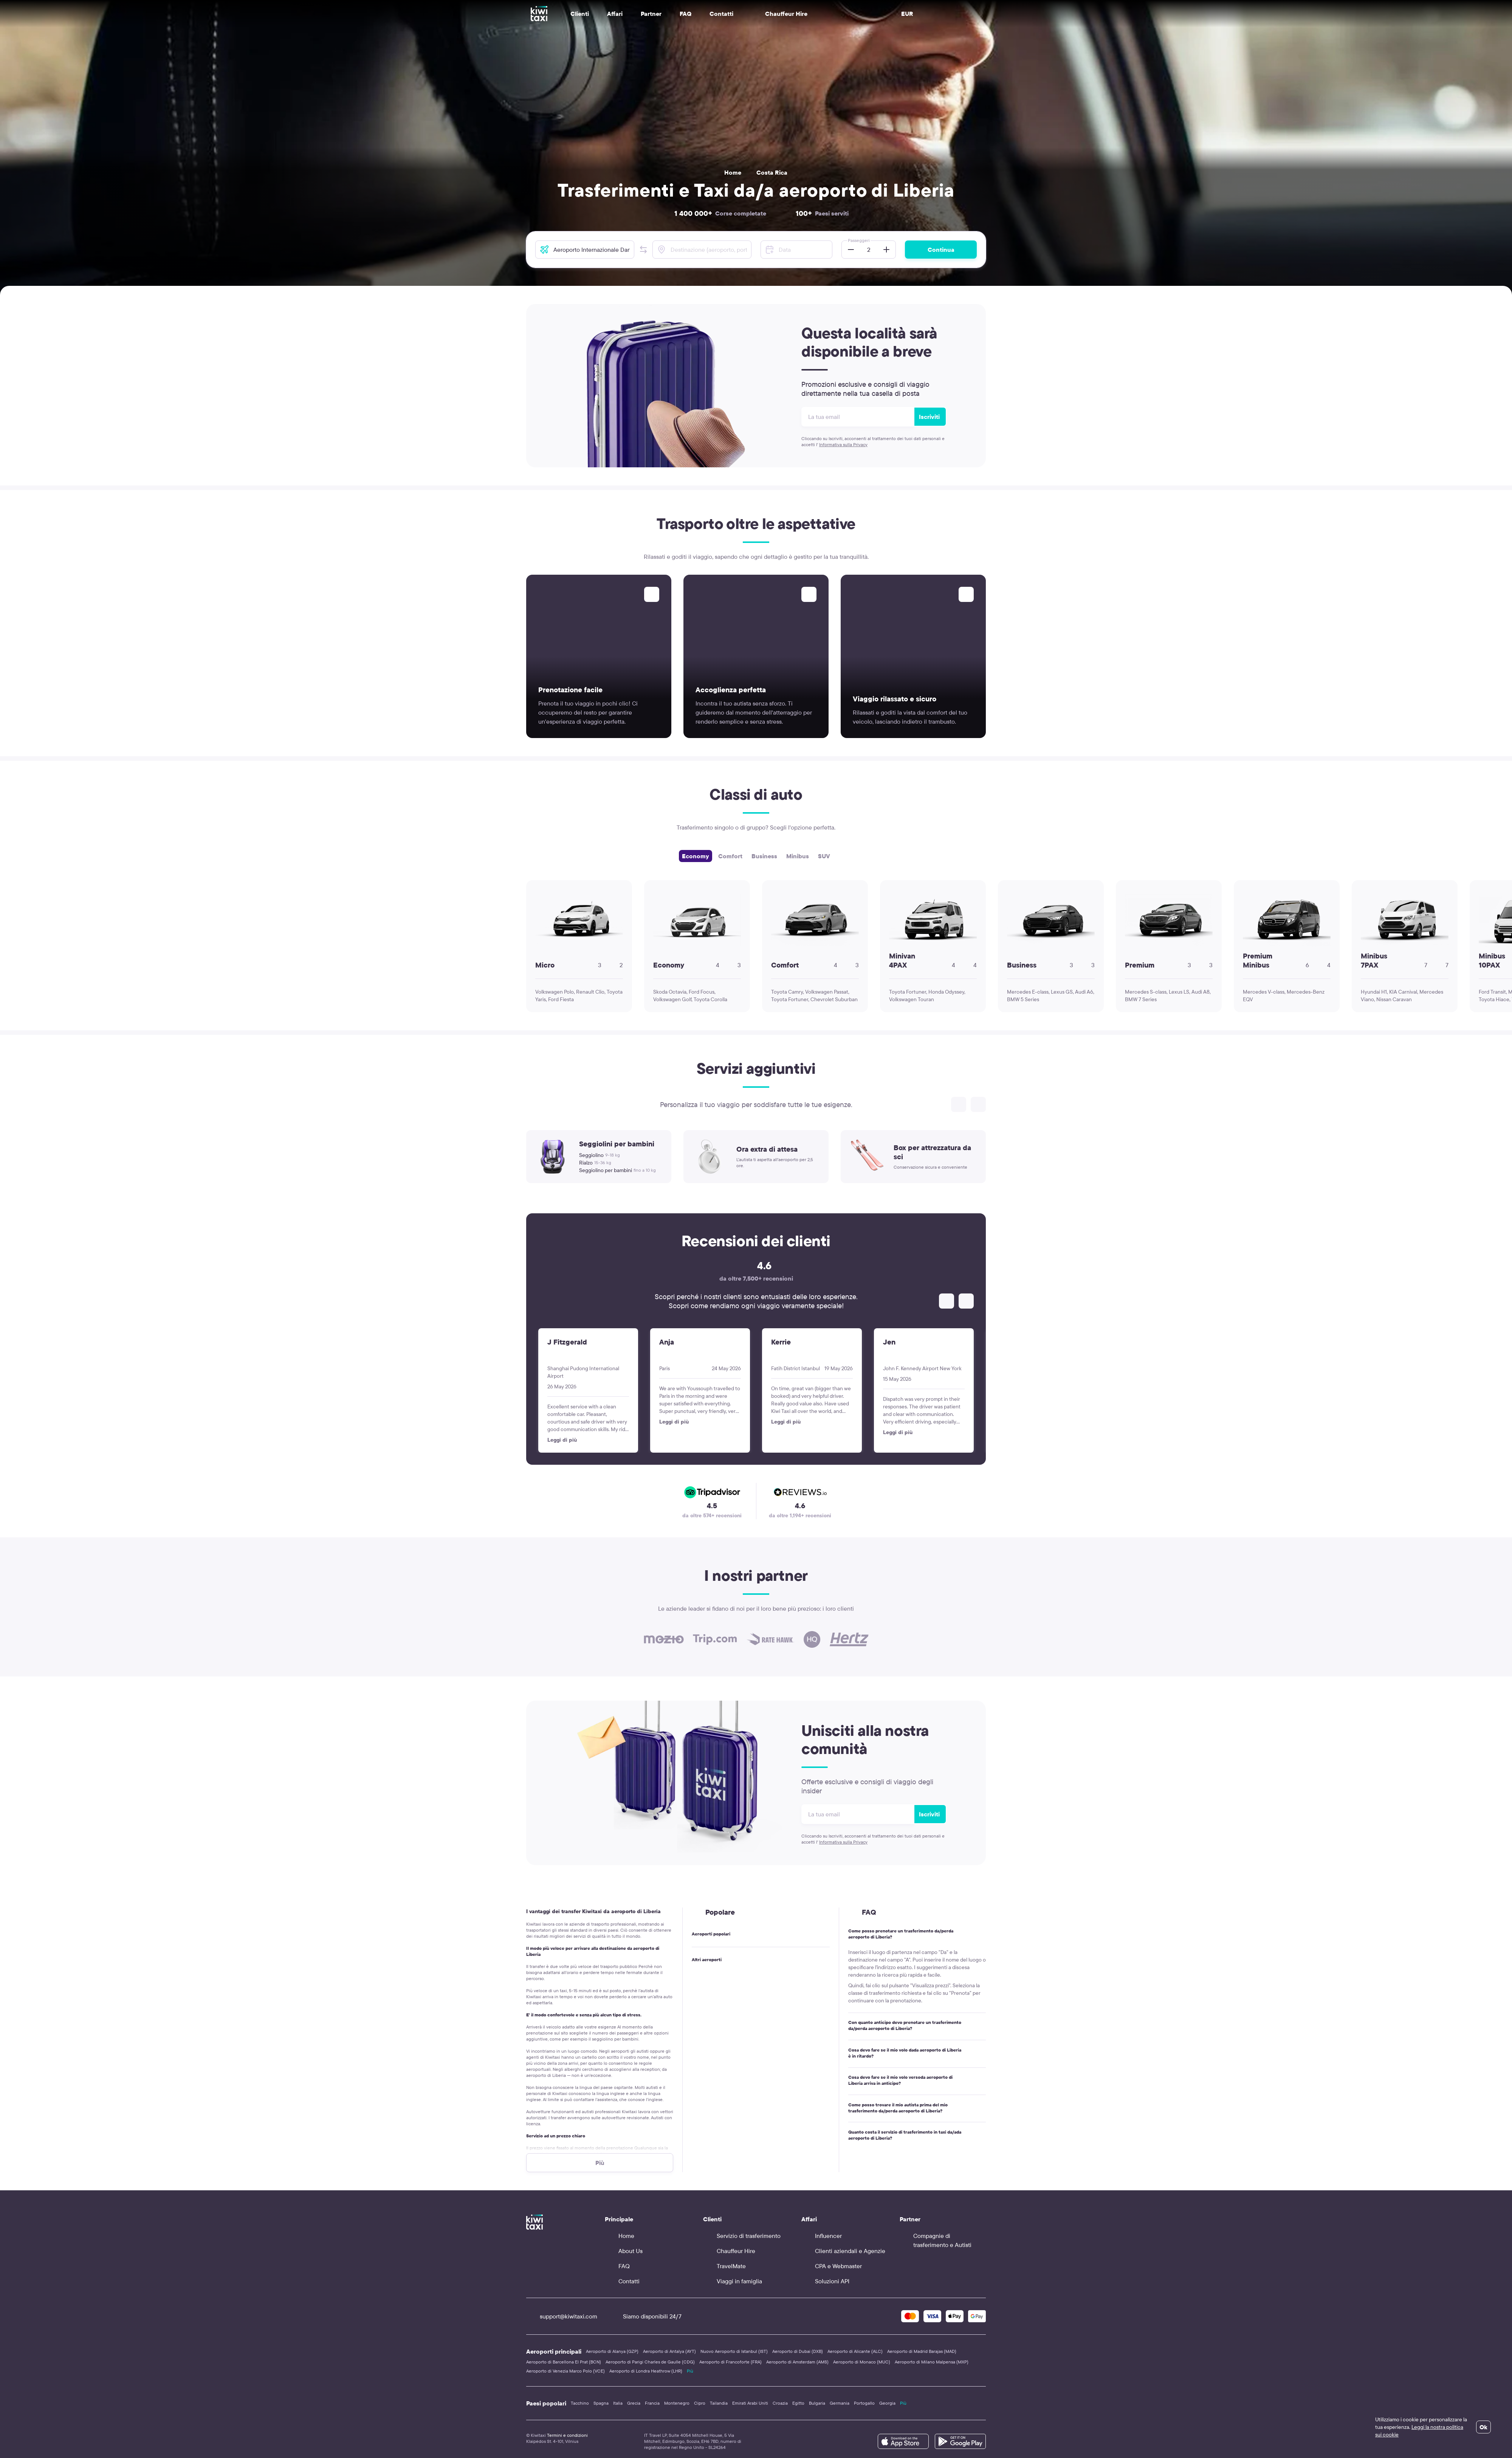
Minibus (797, 856)
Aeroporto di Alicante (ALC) (855, 2351)
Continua (941, 249)
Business (764, 856)
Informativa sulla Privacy (843, 444)
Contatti (721, 13)
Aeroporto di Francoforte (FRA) (730, 2362)
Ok (1483, 2427)
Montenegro (676, 2403)
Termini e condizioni (567, 2435)
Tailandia (719, 2403)
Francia (652, 2403)
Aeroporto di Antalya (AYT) (669, 2351)
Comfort (730, 856)
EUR (907, 13)
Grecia (633, 2403)
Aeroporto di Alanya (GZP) (612, 2351)
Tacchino (580, 2403)
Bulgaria (817, 2403)
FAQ (685, 13)
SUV (824, 856)
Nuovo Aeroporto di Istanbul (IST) (734, 2351)
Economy (695, 856)
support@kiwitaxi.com (561, 2316)
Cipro (699, 2403)
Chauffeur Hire (779, 13)
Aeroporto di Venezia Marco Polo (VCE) (565, 2371)
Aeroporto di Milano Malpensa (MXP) (931, 2362)
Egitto (798, 2403)
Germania (839, 2403)
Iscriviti (929, 416)
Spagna (601, 2403)
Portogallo (864, 2403)
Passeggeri (859, 240)
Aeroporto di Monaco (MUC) (861, 2362)
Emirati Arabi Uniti (750, 2403)
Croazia (780, 2403)
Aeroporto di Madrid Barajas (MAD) (921, 2351)
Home (732, 172)
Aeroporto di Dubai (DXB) (797, 2351)
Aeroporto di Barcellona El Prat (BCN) (563, 2362)
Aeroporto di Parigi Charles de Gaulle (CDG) (650, 2362)
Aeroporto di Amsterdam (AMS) (797, 2362)
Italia (618, 2403)
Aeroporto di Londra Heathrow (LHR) (645, 2371)
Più (690, 2371)
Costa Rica (771, 172)
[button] (643, 249)
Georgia (887, 2403)
